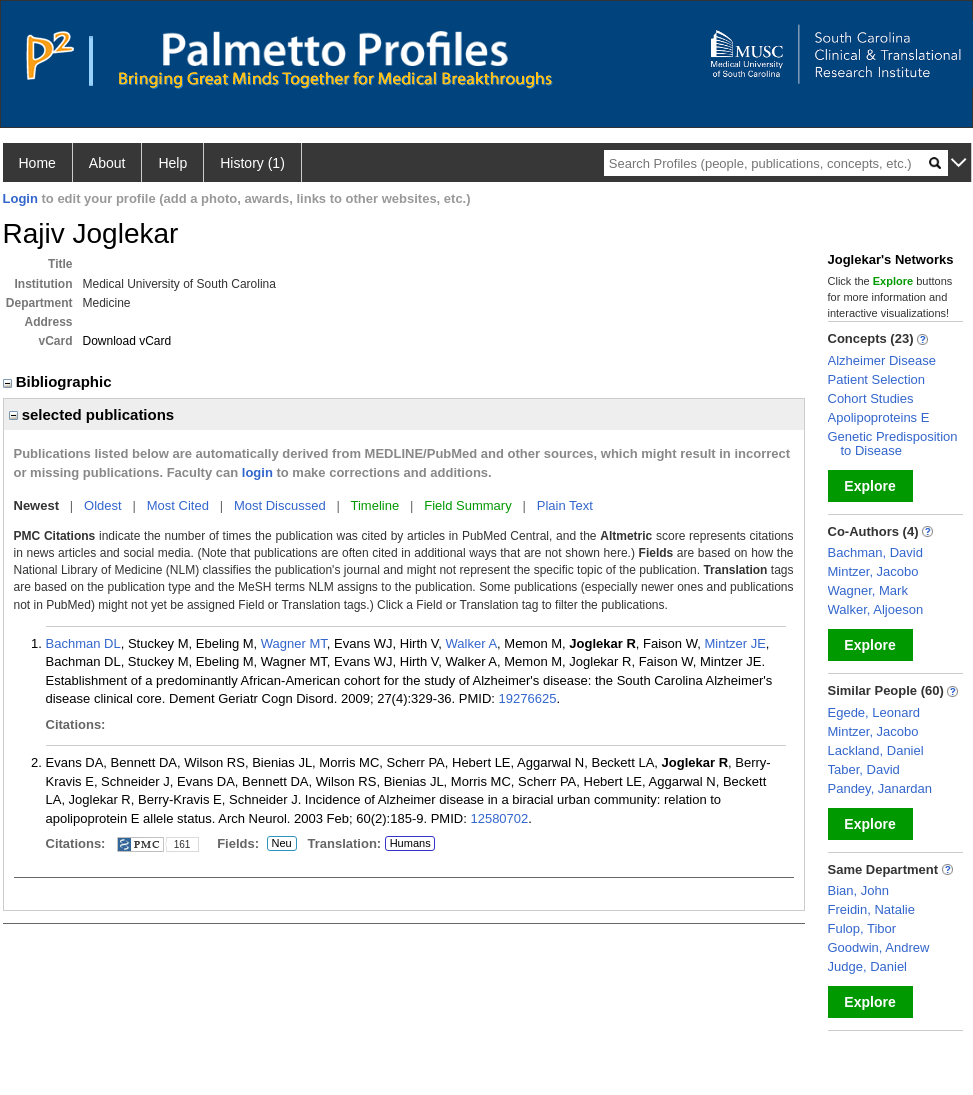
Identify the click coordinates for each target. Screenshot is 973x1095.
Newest (37, 505)
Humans (410, 843)
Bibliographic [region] (59, 381)
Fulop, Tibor (862, 928)
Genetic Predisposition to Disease (893, 443)
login (257, 472)
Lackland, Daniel (876, 750)
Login (20, 198)
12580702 (499, 818)
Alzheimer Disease (882, 360)
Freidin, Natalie (871, 909)
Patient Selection (877, 379)
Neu (279, 844)
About (107, 163)
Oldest (103, 505)
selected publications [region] (92, 414)
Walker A (472, 643)
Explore (869, 486)
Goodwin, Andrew (879, 947)
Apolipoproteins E (879, 417)
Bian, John (858, 890)
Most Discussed (280, 505)
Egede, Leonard (874, 712)
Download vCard (127, 341)
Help (172, 163)
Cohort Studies (871, 398)
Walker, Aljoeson (876, 609)
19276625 (528, 698)
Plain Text (565, 505)
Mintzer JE (734, 643)
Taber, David (864, 769)
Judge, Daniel (868, 966)
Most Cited (178, 505)
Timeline (375, 505)
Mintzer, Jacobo (873, 571)
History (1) (252, 163)
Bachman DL (83, 643)
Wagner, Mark (868, 590)
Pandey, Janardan (880, 788)
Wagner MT (294, 643)
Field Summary (467, 505)
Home (37, 163)
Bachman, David (875, 552)
